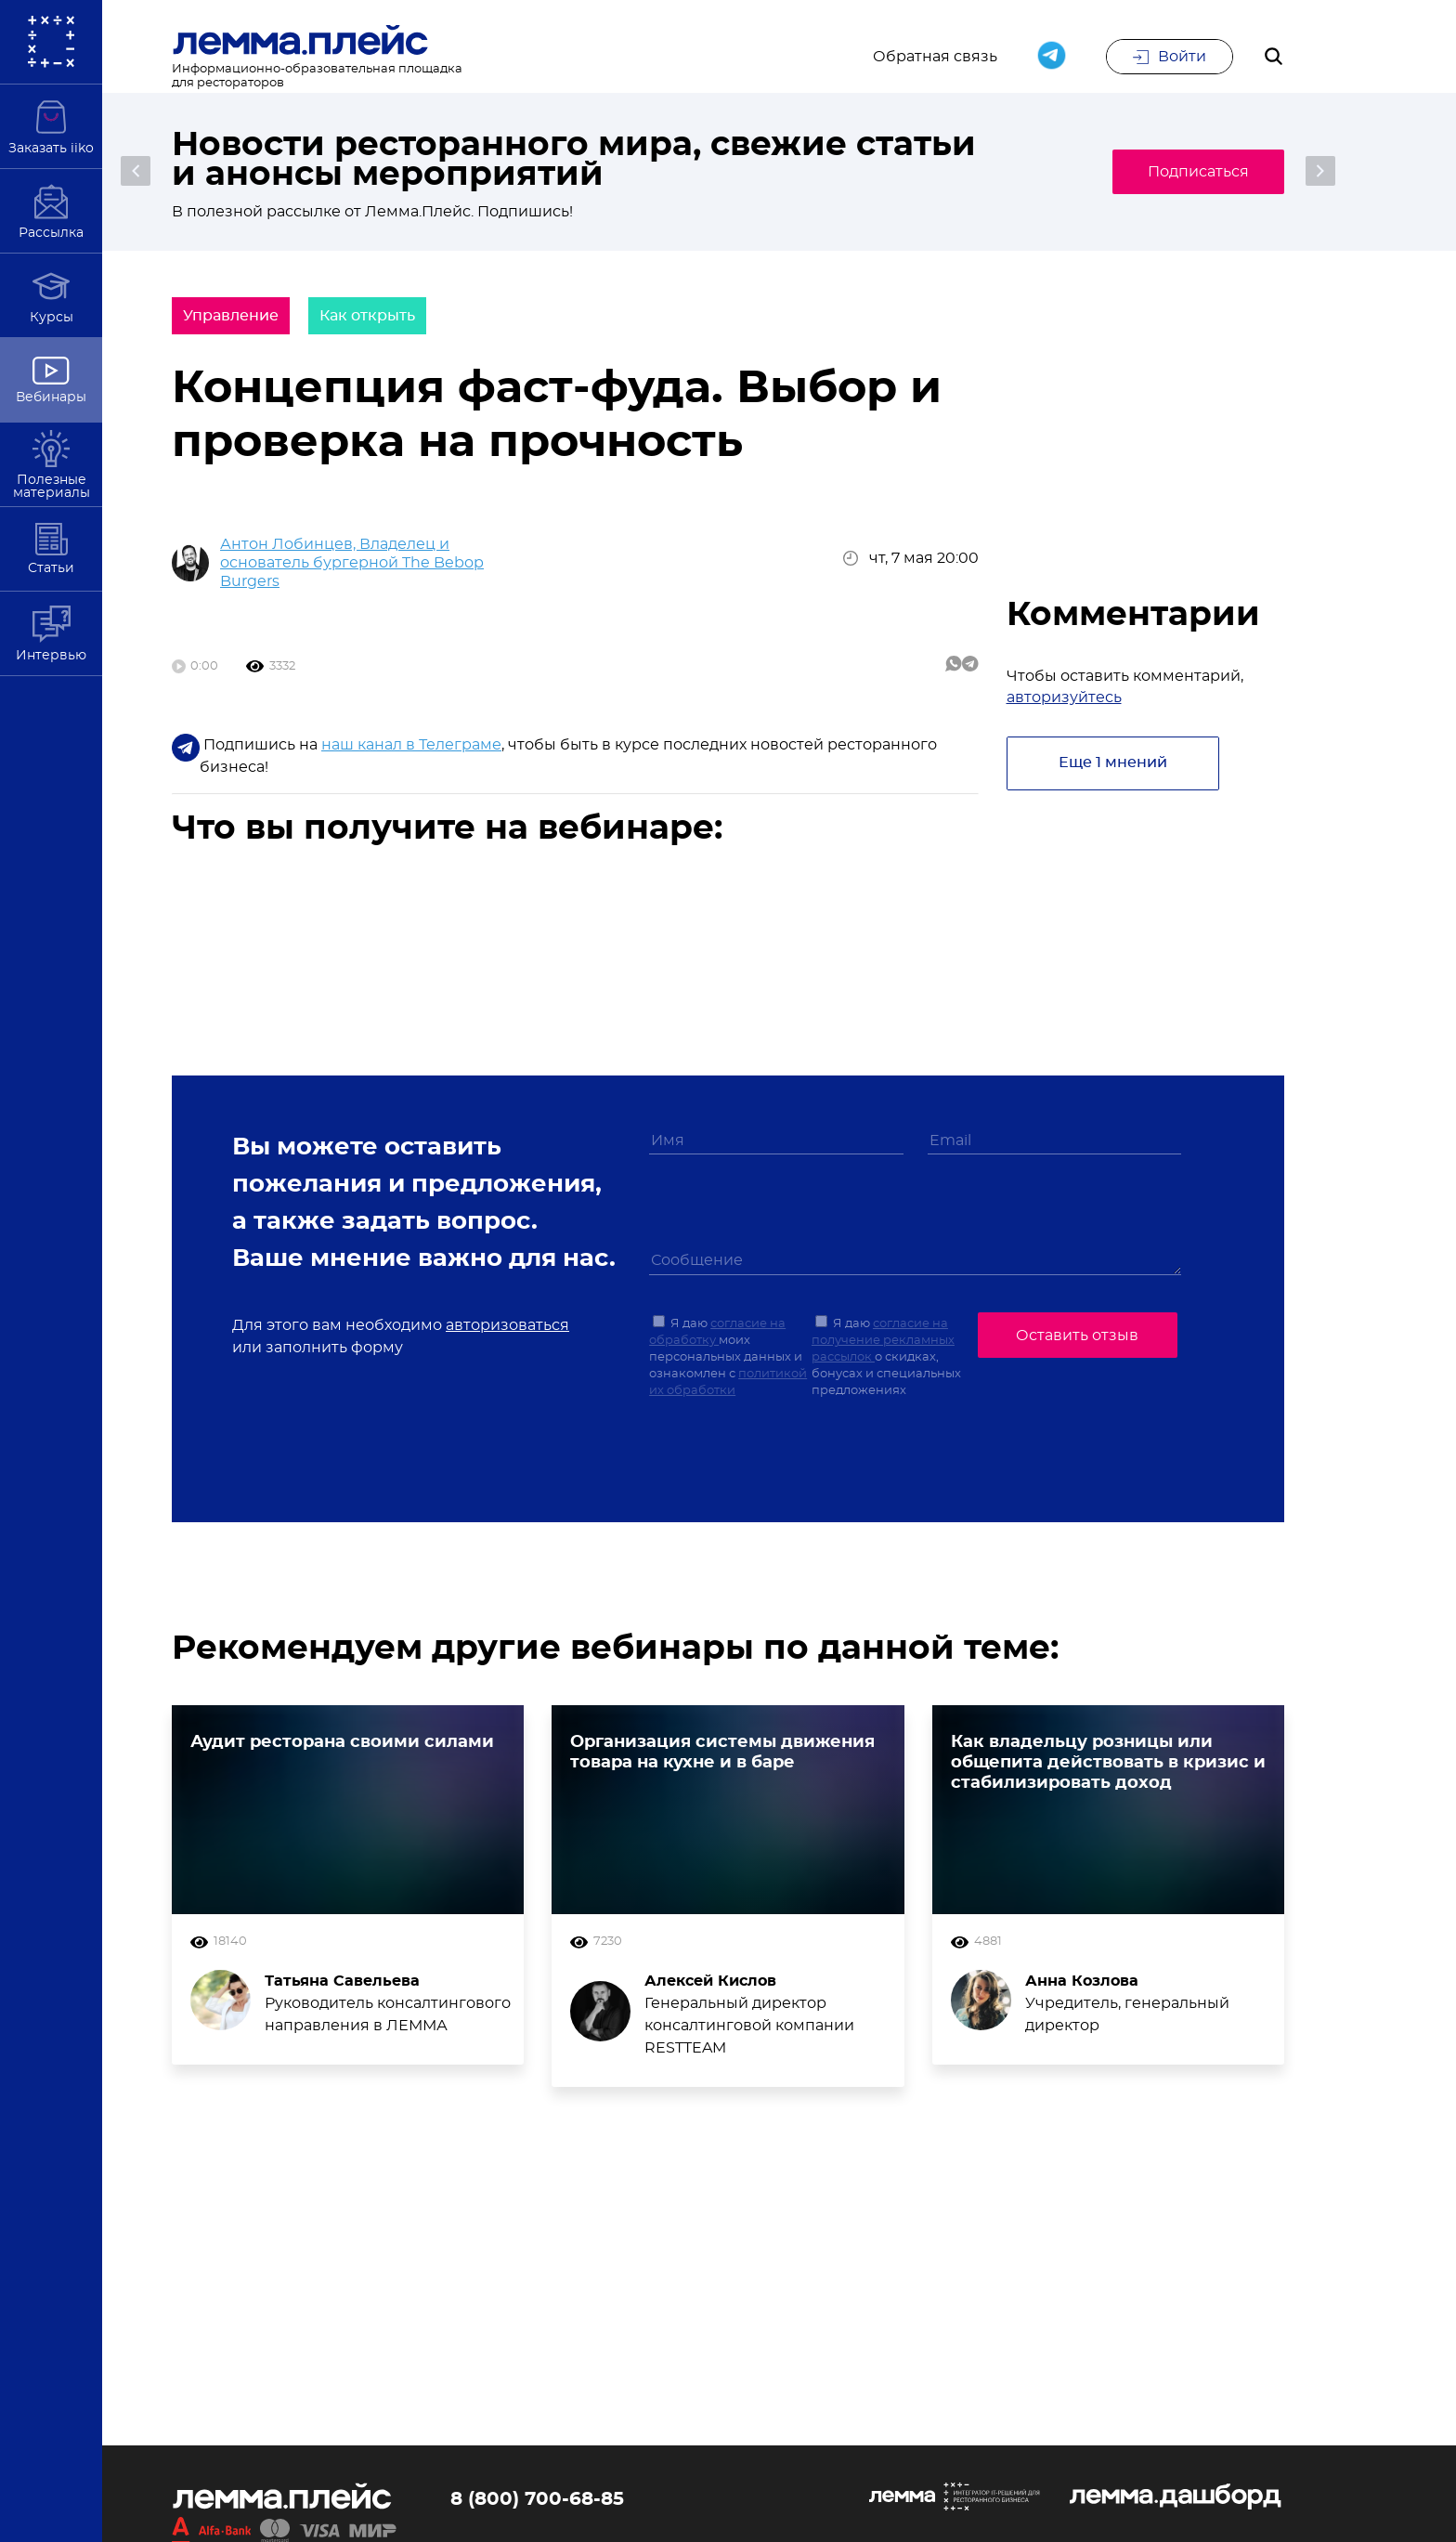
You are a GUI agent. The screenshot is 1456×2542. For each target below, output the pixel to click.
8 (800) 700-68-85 (537, 2500)
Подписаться (1196, 171)
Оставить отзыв (1077, 1335)
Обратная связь (935, 57)
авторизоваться (507, 1325)
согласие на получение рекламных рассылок (883, 1341)
